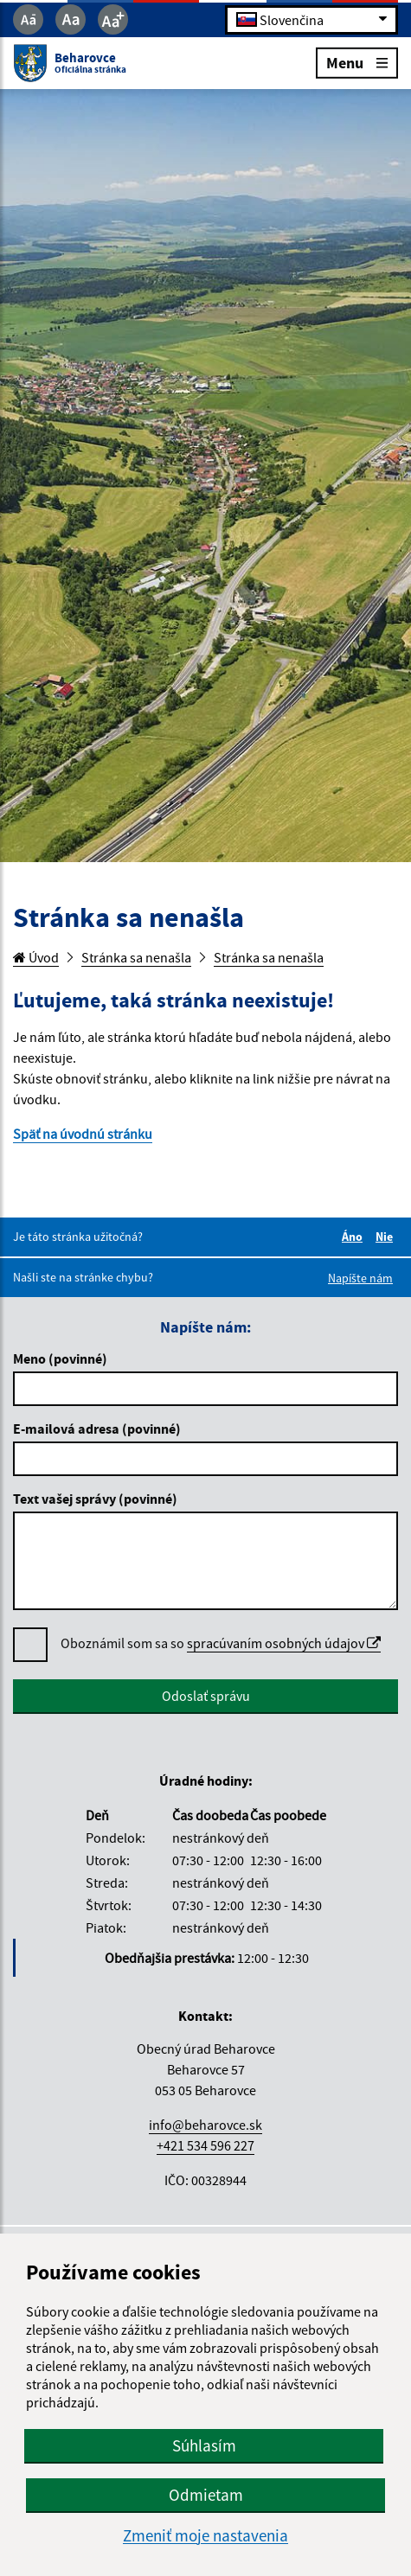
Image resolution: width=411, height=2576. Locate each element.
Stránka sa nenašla (136, 957)
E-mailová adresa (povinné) (97, 1428)
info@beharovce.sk (205, 2124)
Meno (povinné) (60, 1358)
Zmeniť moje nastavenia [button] (205, 2536)
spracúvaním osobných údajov (284, 1643)
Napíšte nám (360, 1278)
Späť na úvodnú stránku (82, 1133)
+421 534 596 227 (205, 2145)
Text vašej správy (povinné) (95, 1498)
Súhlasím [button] (204, 2445)
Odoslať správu (206, 1695)
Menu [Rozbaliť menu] (357, 62)
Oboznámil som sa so (221, 1643)
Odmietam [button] (206, 2494)
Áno (355, 1236)
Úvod (36, 957)
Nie (387, 1236)
